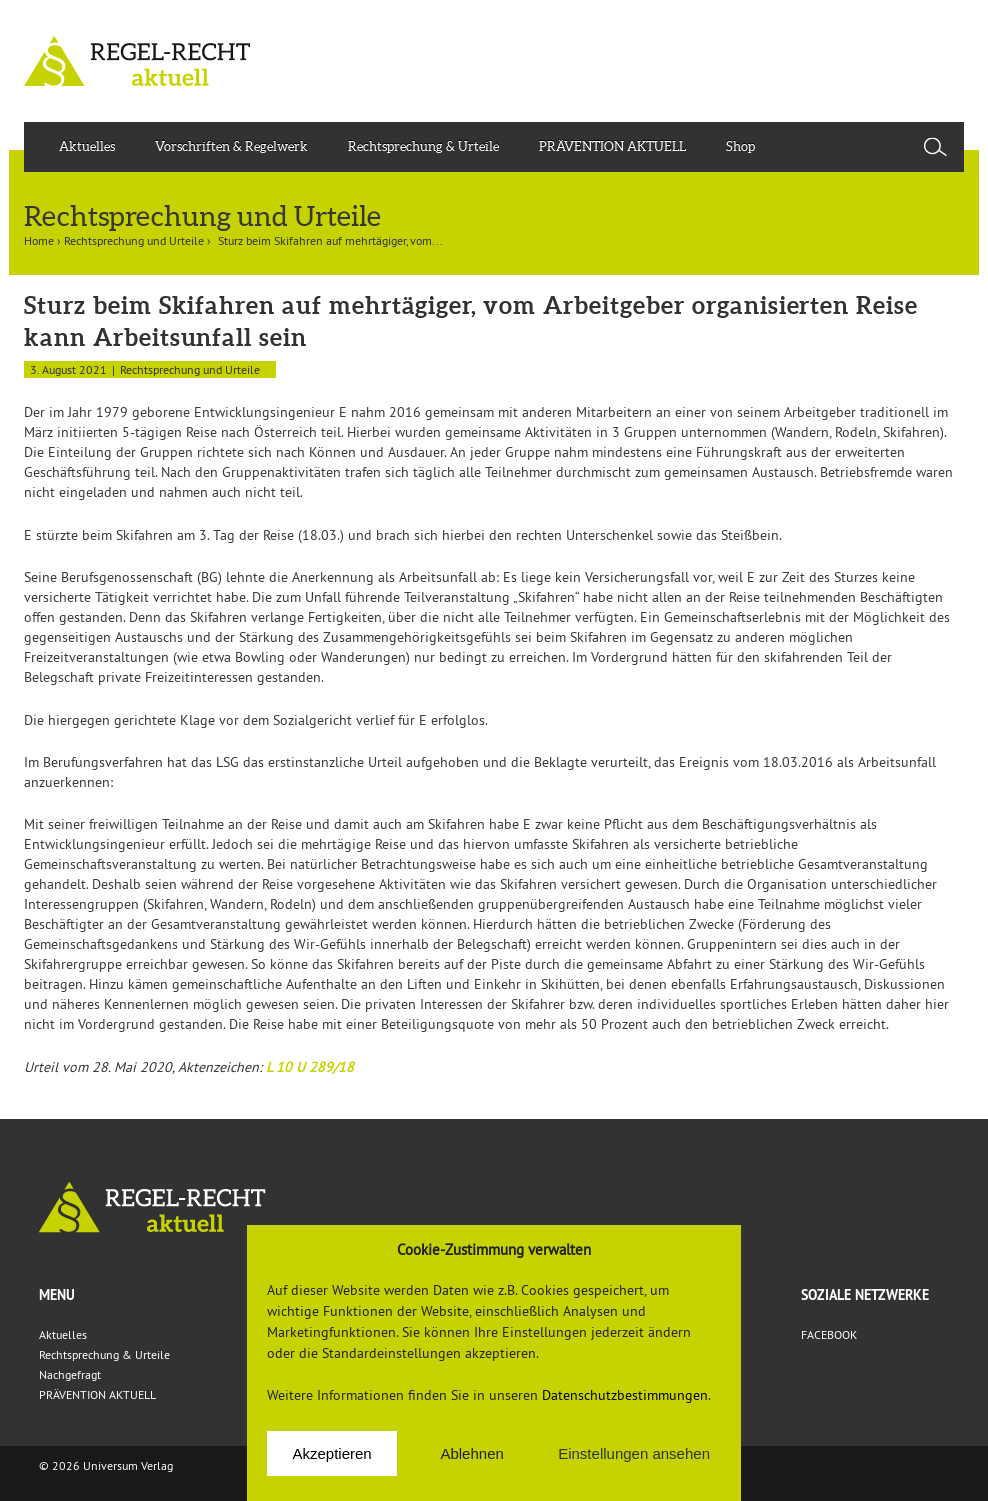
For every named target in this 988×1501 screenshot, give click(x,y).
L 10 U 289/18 (310, 1067)
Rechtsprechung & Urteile (423, 146)
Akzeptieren (331, 1453)
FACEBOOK (829, 1334)
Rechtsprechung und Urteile (134, 240)
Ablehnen (471, 1453)
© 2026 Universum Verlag (106, 1465)
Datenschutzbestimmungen (625, 1395)
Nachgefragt (70, 1374)
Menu (57, 1295)
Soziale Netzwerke (865, 1295)
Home (39, 240)
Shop (740, 146)
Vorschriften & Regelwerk (231, 146)
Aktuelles (87, 146)
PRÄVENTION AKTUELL (612, 146)
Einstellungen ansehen (634, 1453)
